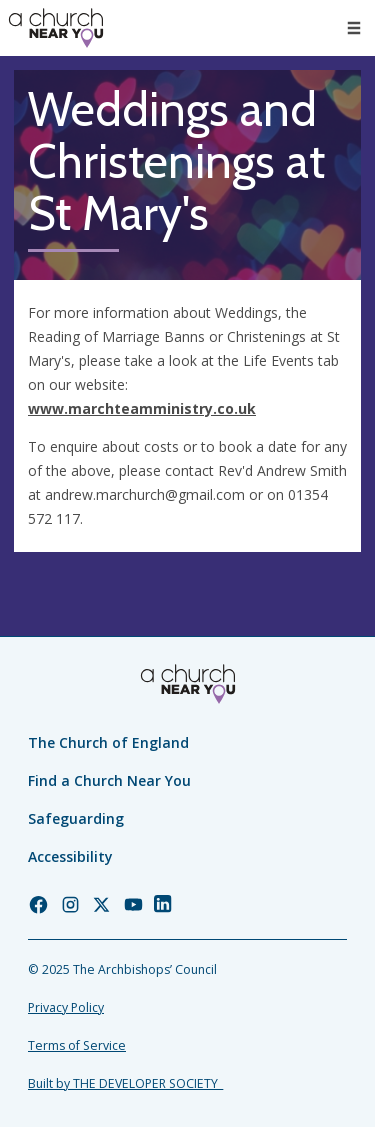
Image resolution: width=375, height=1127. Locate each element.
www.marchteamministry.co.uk (142, 408)
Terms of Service (77, 1045)
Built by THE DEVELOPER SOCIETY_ (125, 1083)
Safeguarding (76, 818)
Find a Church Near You (109, 780)
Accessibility (70, 856)
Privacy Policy (66, 1007)
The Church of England (108, 742)
